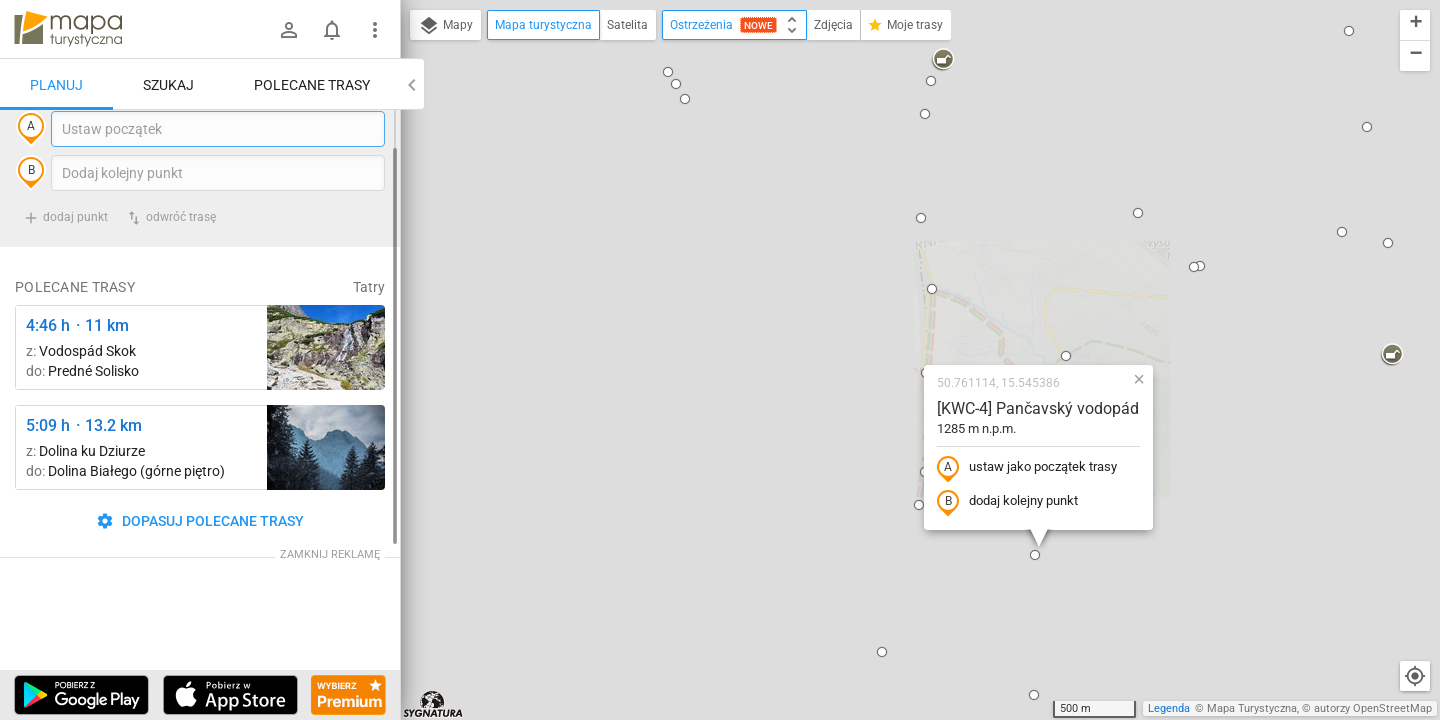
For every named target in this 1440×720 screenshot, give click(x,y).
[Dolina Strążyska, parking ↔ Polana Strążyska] (326, 488)
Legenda (1169, 708)
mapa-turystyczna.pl (68, 29)
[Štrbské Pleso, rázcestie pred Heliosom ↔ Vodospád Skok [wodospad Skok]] (326, 388)
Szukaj (168, 85)
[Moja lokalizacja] (1415, 676)
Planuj (56, 85)
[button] (459, 281)
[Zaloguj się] (289, 30)
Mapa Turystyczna (1252, 708)
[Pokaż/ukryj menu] (375, 30)
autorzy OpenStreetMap (1373, 708)
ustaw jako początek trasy (908, 273)
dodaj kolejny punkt (888, 307)
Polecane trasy (312, 85)
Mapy (445, 26)
